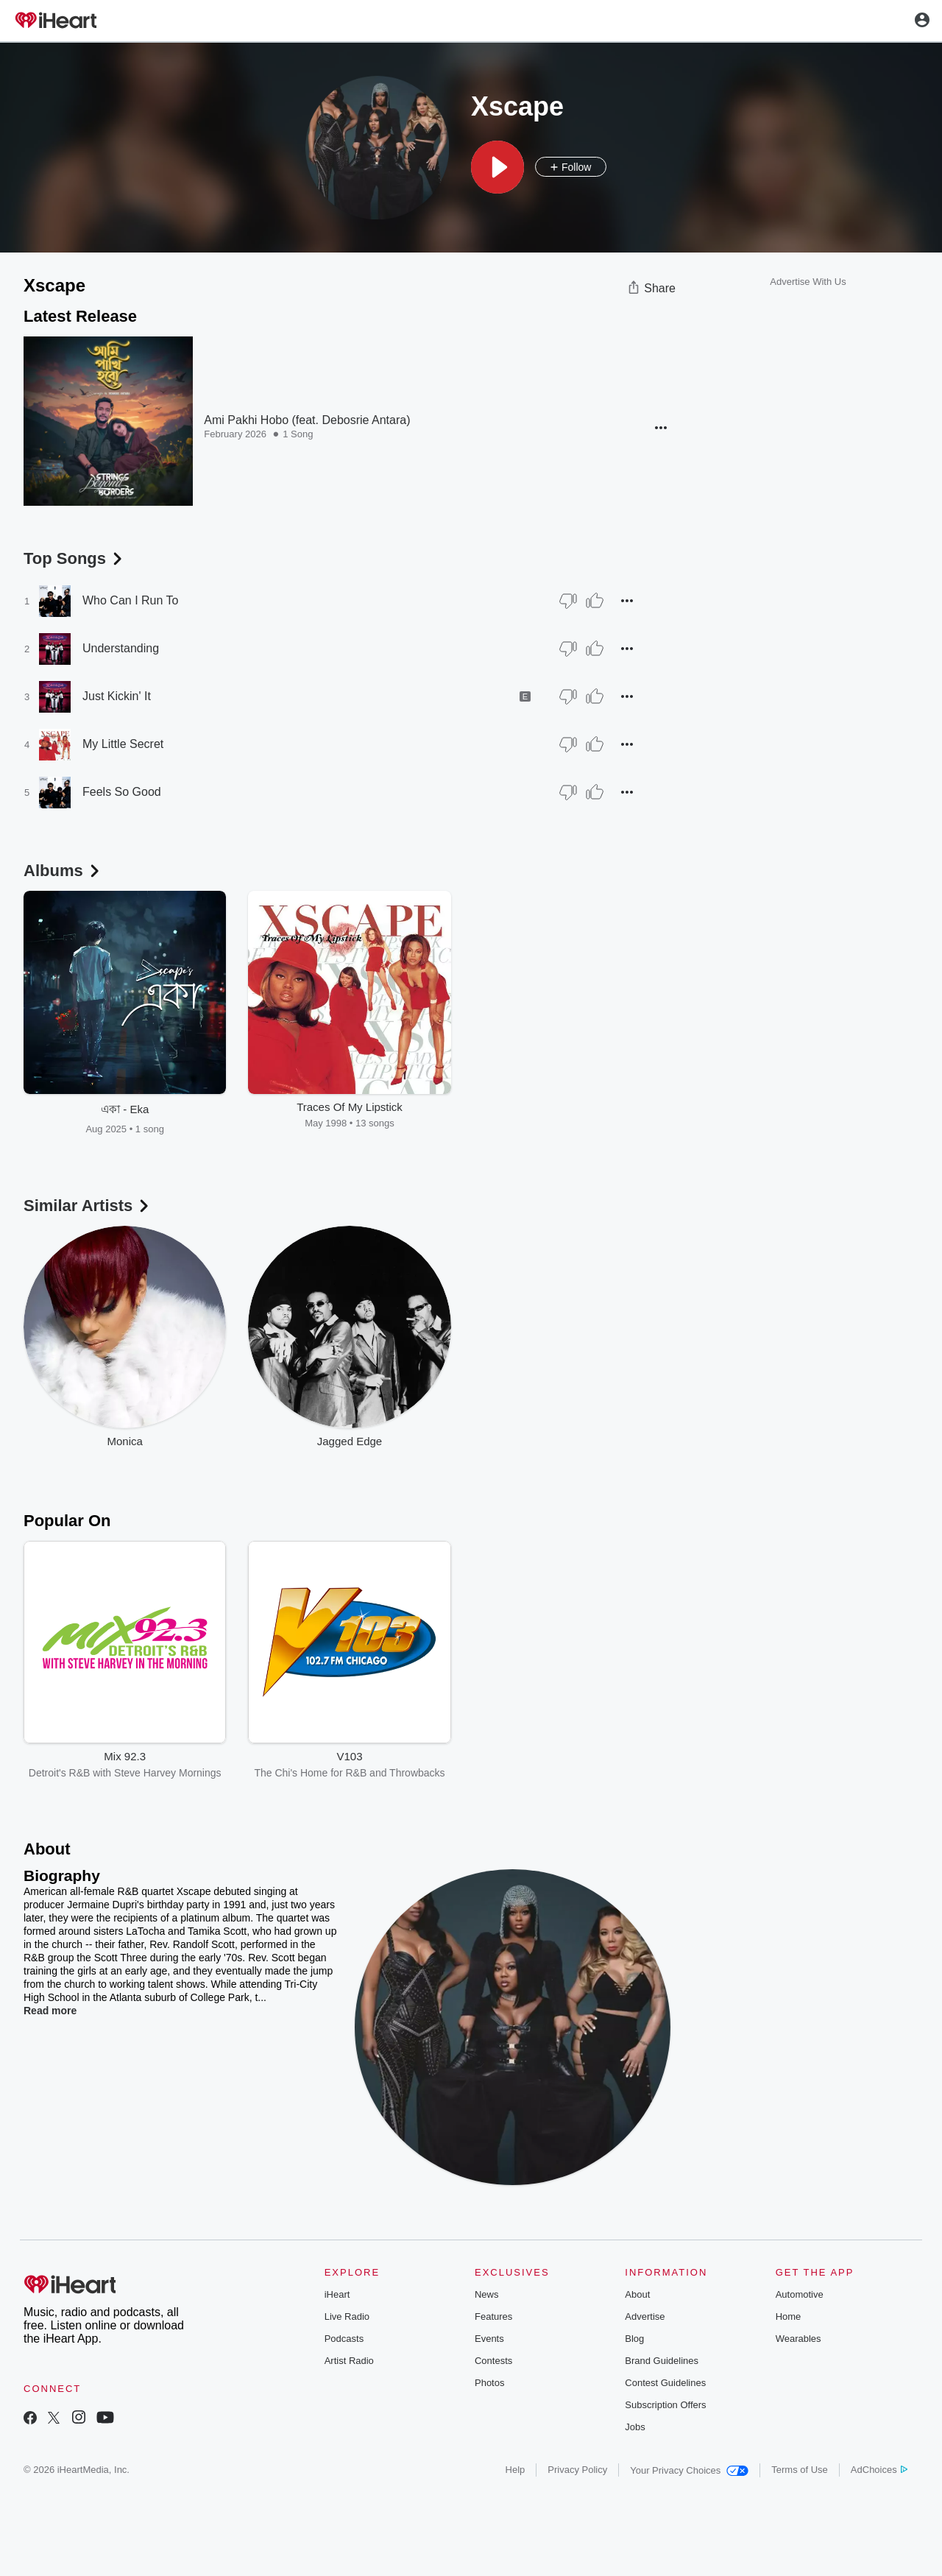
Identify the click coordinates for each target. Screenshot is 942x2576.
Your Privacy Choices (689, 2470)
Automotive (800, 2294)
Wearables (798, 2338)
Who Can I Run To (130, 600)
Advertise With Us (808, 281)
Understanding (120, 648)
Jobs (635, 2426)
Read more (50, 2010)
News (487, 2294)
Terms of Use (799, 2469)
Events (489, 2338)
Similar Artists (88, 1205)
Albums (63, 870)
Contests (493, 2360)
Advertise (645, 2316)
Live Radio (347, 2316)
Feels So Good (121, 792)
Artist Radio (349, 2360)
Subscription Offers (665, 2404)
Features (493, 2316)
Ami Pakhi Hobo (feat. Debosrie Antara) (307, 420)
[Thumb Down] (568, 600)
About (637, 2294)
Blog (634, 2338)
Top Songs (74, 558)
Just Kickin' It (116, 696)
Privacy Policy (577, 2469)
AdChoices (879, 2469)
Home (788, 2316)
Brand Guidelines (661, 2360)
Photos (489, 2382)
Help (515, 2469)
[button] (497, 167)
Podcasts (344, 2338)
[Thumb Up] (594, 600)
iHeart (337, 2294)
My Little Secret (122, 744)
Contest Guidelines (665, 2382)
